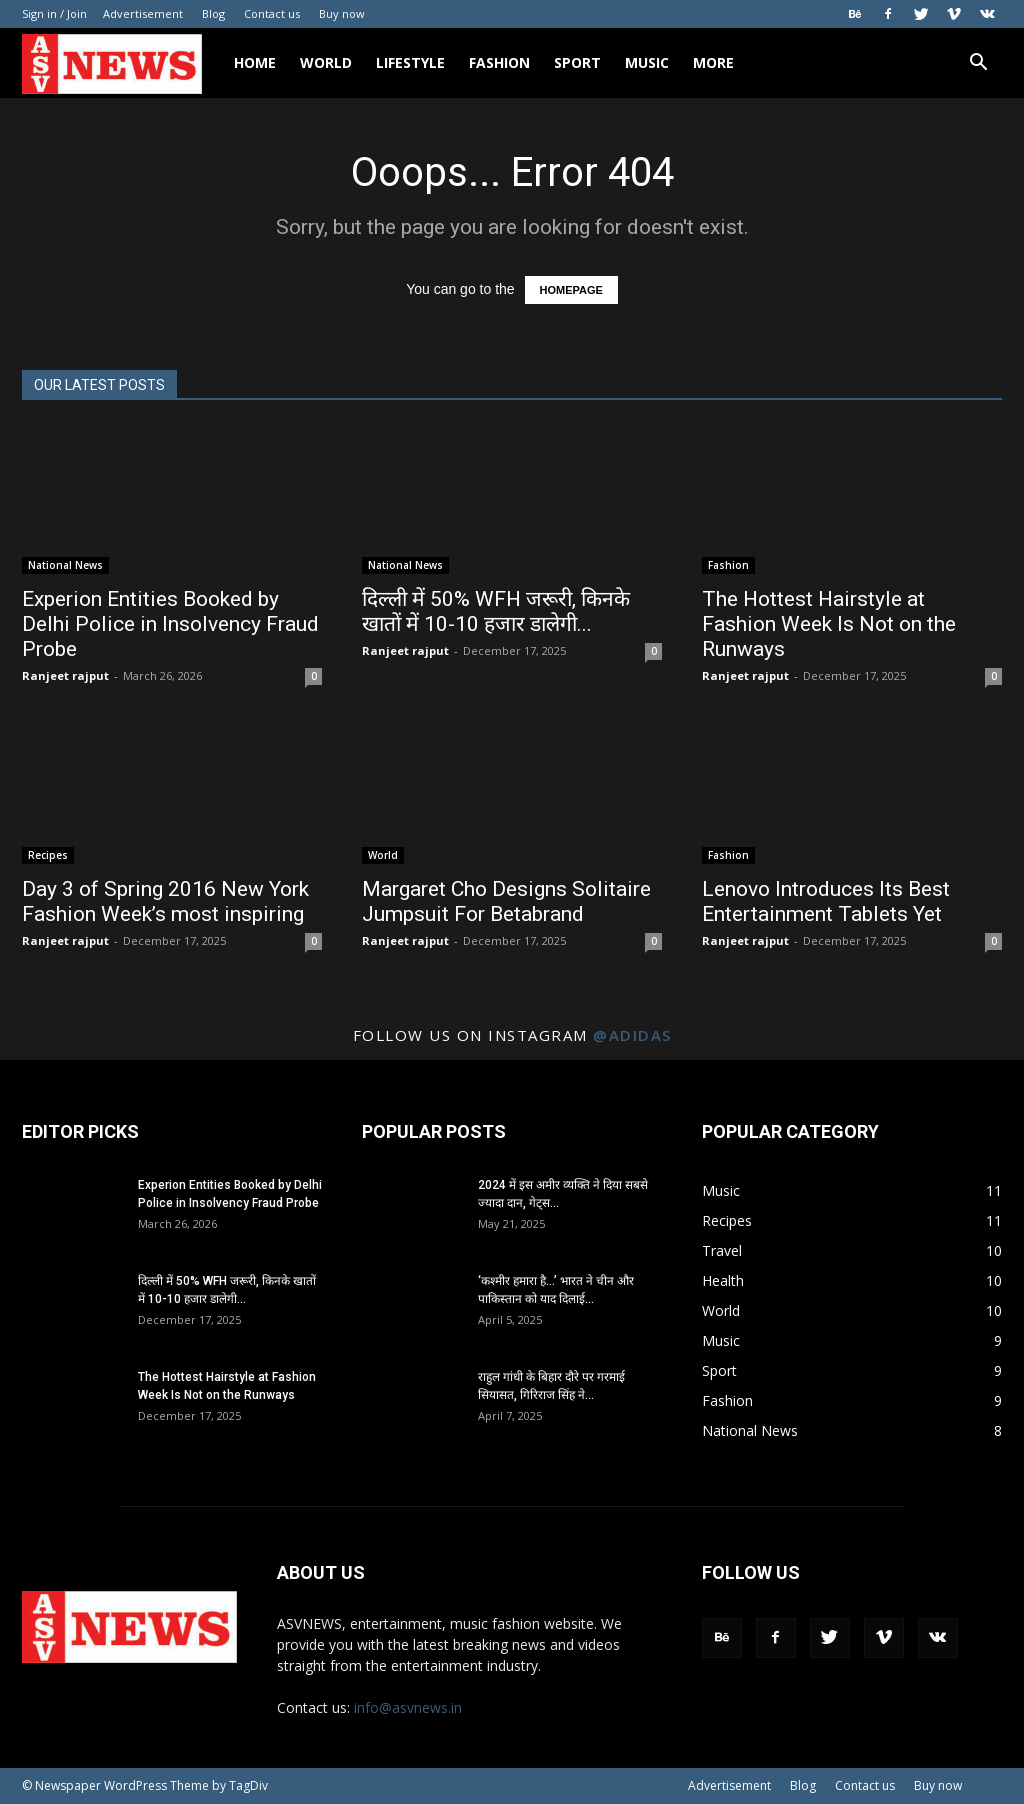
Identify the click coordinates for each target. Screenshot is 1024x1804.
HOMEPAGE (571, 290)
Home (255, 62)
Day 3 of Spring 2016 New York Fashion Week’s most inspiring (165, 901)
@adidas (632, 1035)
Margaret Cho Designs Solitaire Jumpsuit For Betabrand (506, 901)
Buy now (342, 13)
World (326, 62)
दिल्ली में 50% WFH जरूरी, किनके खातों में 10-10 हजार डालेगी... (496, 611)
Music (647, 62)
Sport (577, 62)
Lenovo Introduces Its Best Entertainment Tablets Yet (826, 901)
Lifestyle (410, 62)
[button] (978, 64)
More (713, 62)
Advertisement (143, 13)
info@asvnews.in (408, 1707)
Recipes (48, 855)
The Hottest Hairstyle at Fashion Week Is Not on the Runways (829, 624)
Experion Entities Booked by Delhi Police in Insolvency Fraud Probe (170, 624)
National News (65, 565)
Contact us (272, 13)
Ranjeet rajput (65, 675)
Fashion (499, 62)
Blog (213, 13)
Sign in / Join (54, 13)
